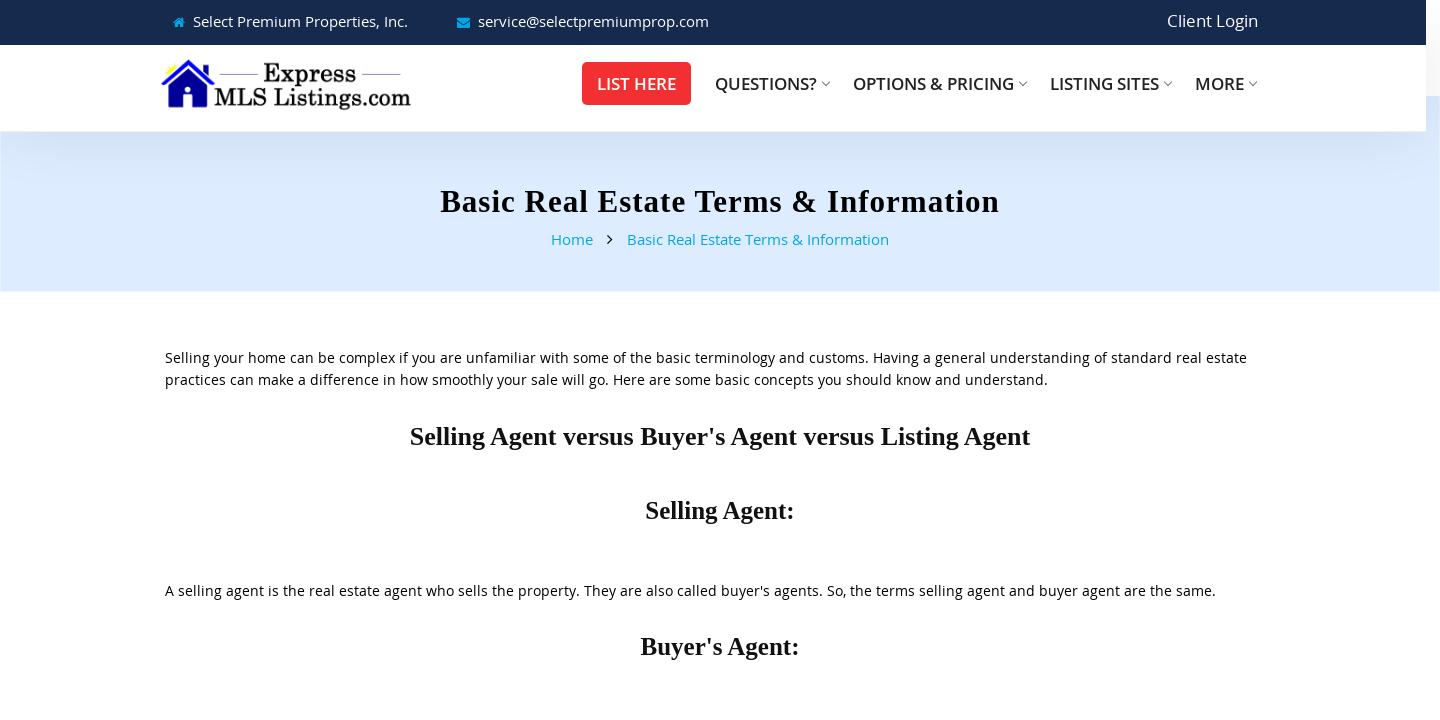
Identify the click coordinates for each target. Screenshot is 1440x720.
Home (572, 239)
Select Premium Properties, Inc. (300, 21)
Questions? (772, 83)
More (1225, 83)
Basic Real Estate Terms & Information (758, 239)
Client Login (1212, 20)
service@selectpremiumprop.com (593, 21)
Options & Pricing (939, 83)
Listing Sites (1110, 83)
